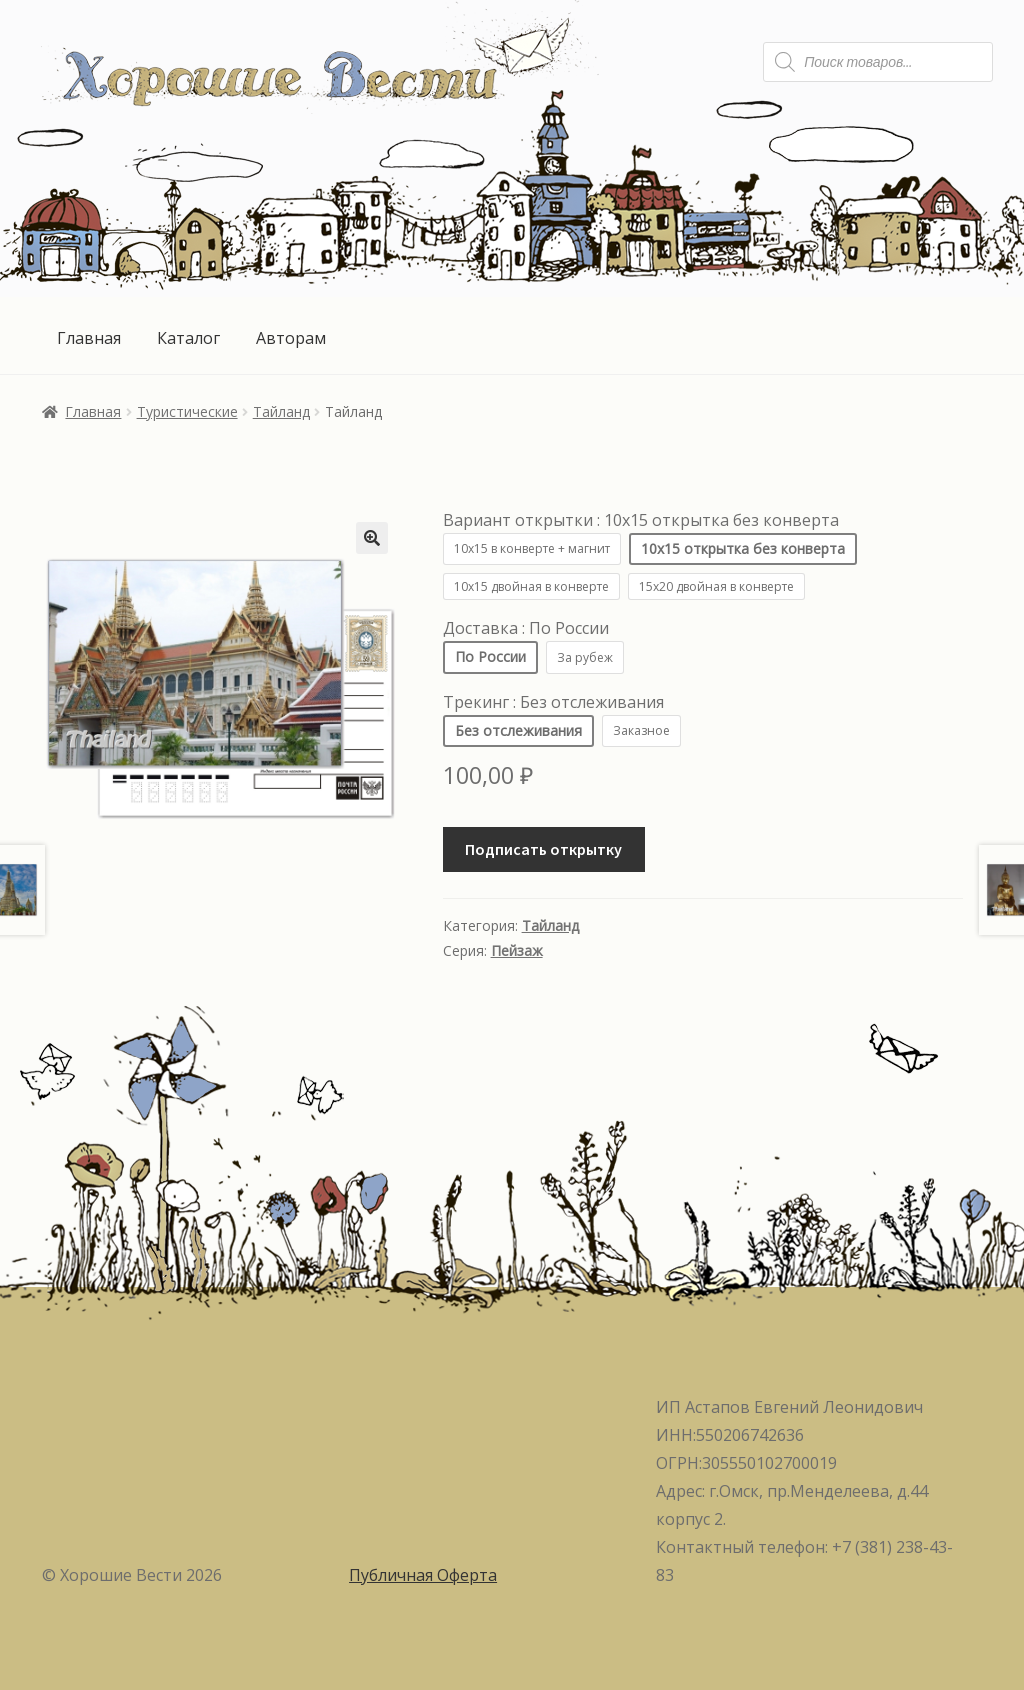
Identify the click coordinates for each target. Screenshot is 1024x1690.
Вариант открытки (641, 520)
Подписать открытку (543, 849)
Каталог (188, 338)
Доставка (526, 628)
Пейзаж (517, 950)
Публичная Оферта (423, 1575)
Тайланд (281, 411)
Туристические (187, 411)
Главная (89, 338)
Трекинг (553, 702)
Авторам (291, 338)
